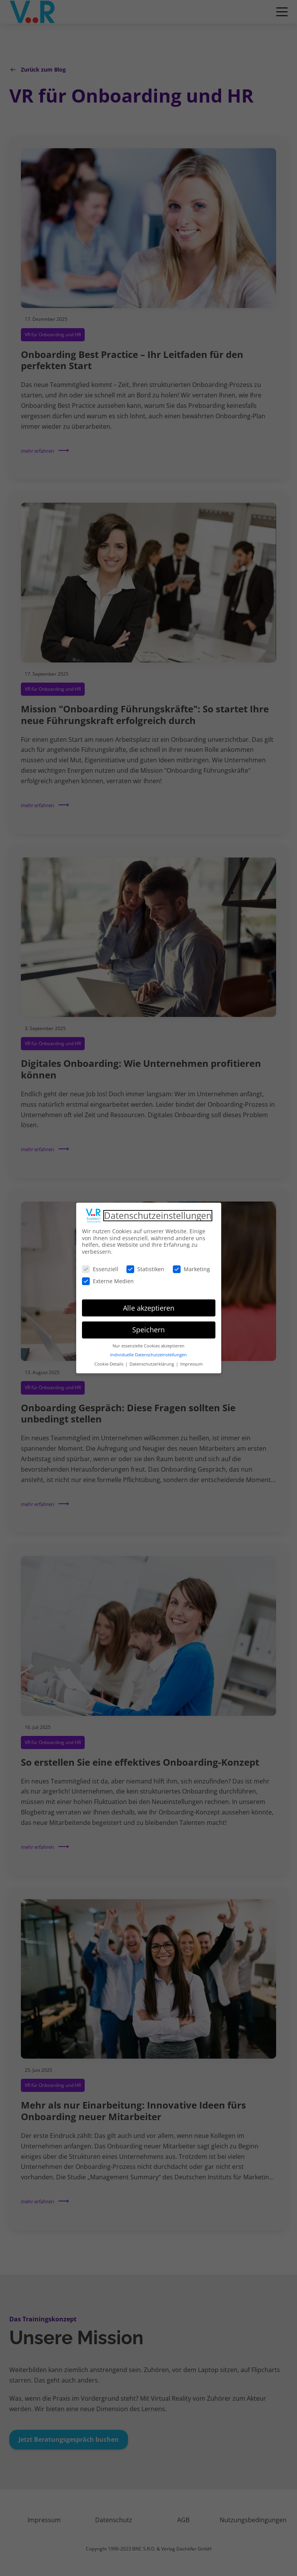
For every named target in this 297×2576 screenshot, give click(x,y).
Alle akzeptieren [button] (148, 1304)
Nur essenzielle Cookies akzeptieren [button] (148, 1343)
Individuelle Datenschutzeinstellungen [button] (148, 1352)
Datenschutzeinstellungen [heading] (158, 1213)
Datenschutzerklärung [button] (152, 1361)
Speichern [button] (148, 1327)
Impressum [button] (191, 1361)
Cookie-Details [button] (109, 1361)
